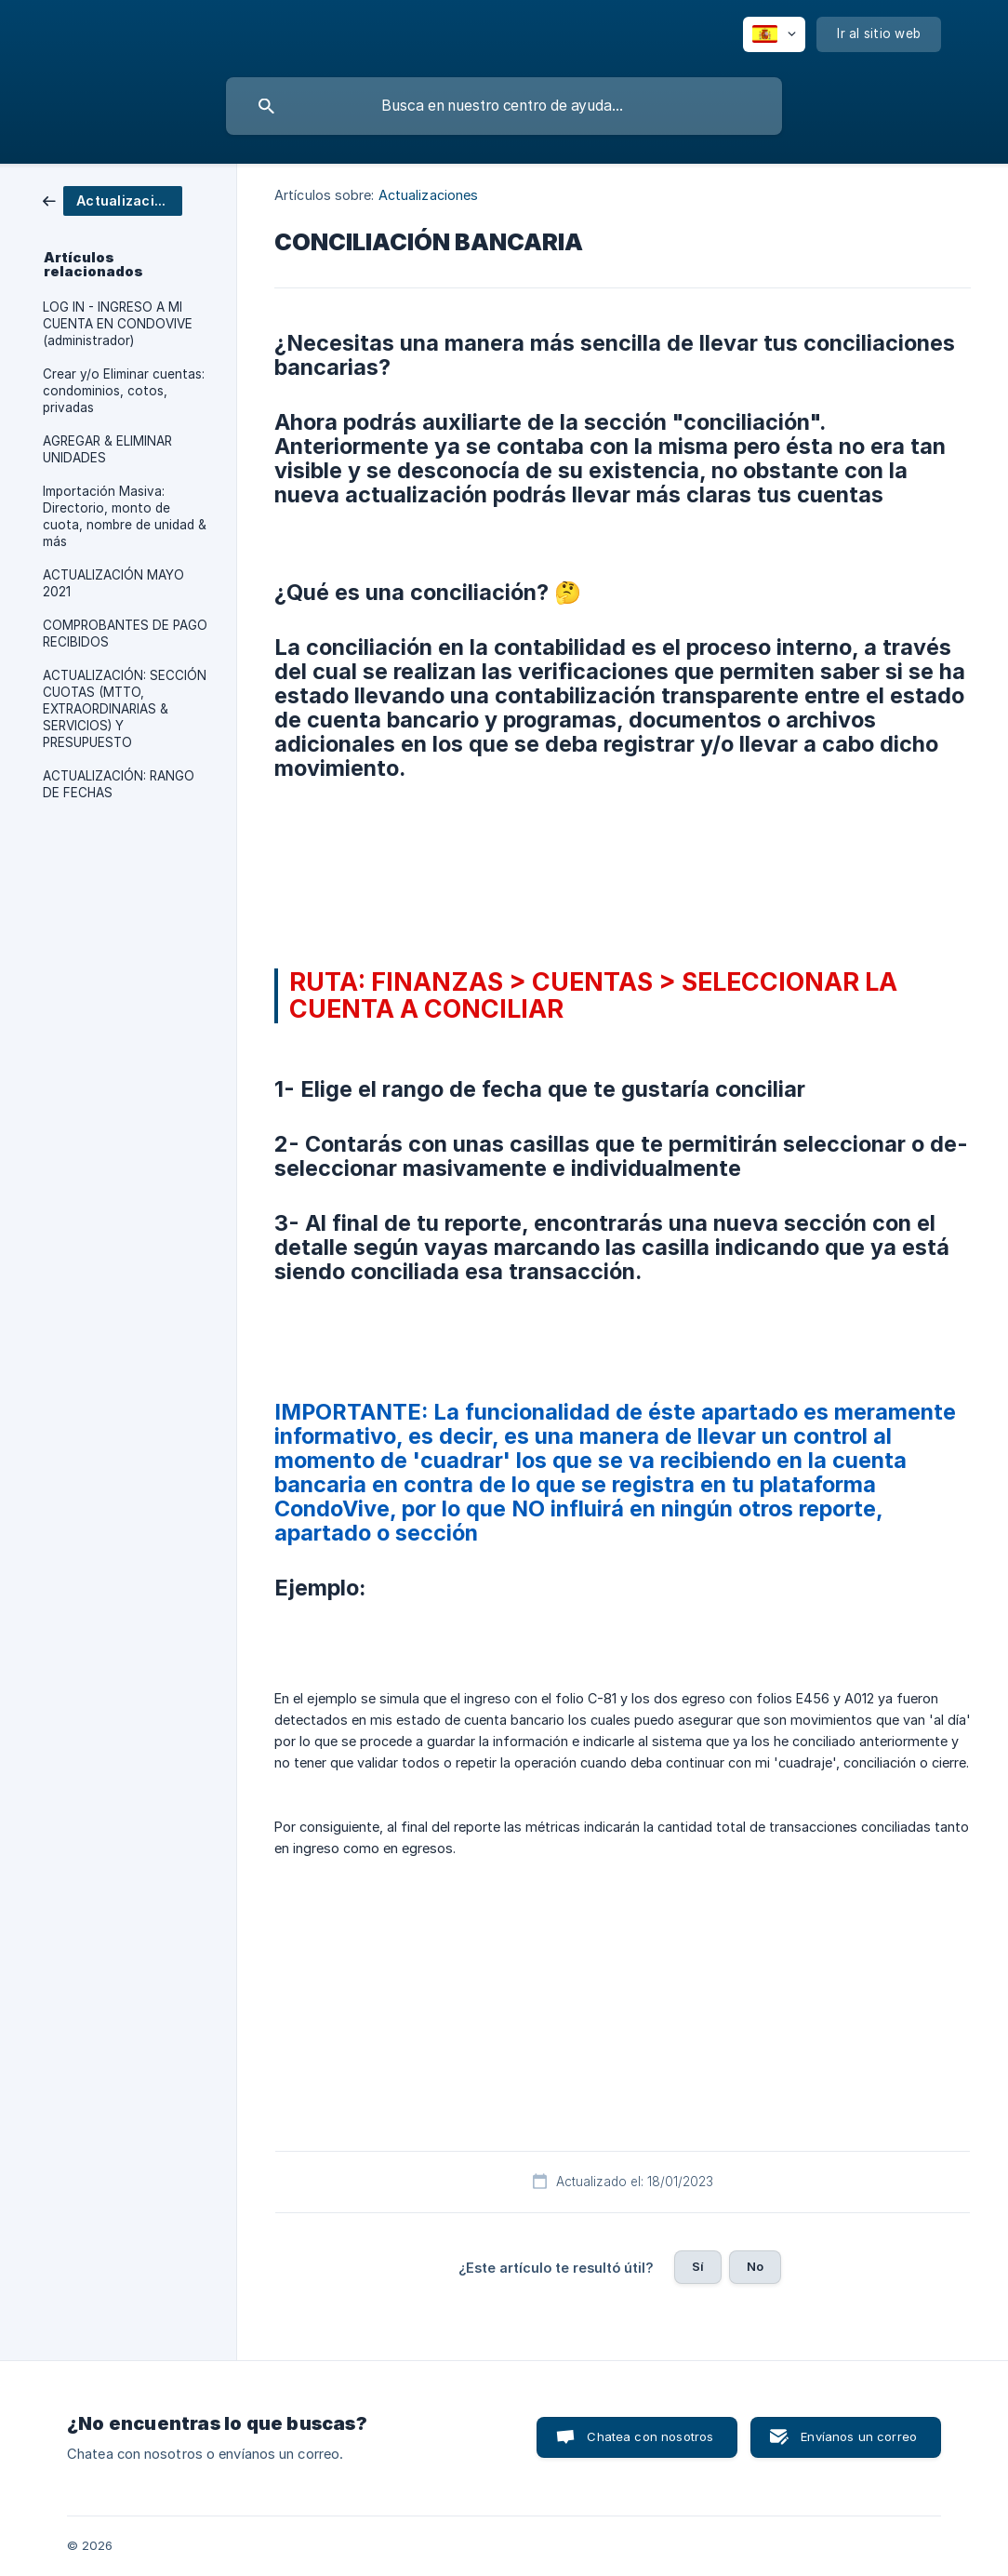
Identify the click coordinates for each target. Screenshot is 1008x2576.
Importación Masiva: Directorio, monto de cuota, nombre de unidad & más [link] (124, 516)
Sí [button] (698, 2266)
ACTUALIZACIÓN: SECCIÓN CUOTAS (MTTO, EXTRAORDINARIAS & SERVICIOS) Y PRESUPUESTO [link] (124, 709)
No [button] (755, 2266)
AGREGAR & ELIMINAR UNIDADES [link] (107, 449)
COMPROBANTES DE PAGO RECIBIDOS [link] (125, 633)
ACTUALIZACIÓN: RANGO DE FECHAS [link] (118, 784)
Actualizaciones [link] (428, 195)
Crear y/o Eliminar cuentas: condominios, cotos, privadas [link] (124, 391)
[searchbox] (504, 106)
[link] (112, 199)
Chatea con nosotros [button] (650, 2436)
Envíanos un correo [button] (859, 2436)
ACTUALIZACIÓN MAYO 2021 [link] (113, 583)
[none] (774, 34)
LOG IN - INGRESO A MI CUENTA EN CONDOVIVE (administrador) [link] (117, 324)
